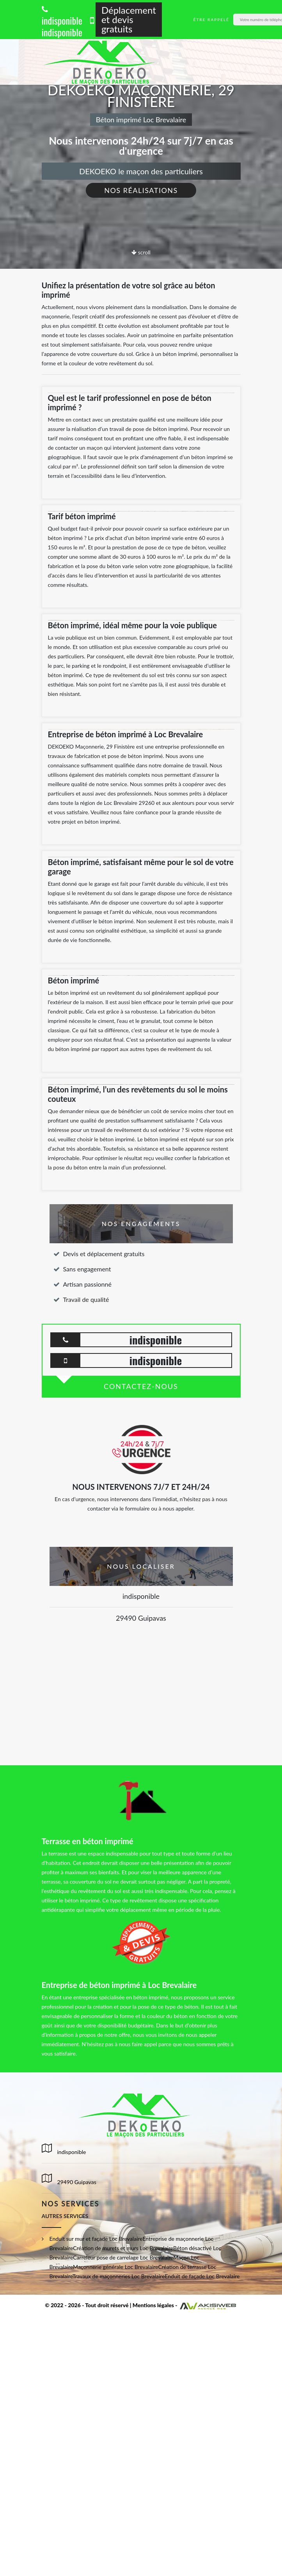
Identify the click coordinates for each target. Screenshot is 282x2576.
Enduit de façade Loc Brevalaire (202, 2276)
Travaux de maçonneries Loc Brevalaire (119, 2276)
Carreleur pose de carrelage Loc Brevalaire (123, 2257)
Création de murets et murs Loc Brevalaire (123, 2248)
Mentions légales (153, 2305)
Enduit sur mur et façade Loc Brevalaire (96, 2238)
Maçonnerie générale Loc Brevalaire (115, 2266)
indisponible (62, 16)
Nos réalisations (141, 190)
